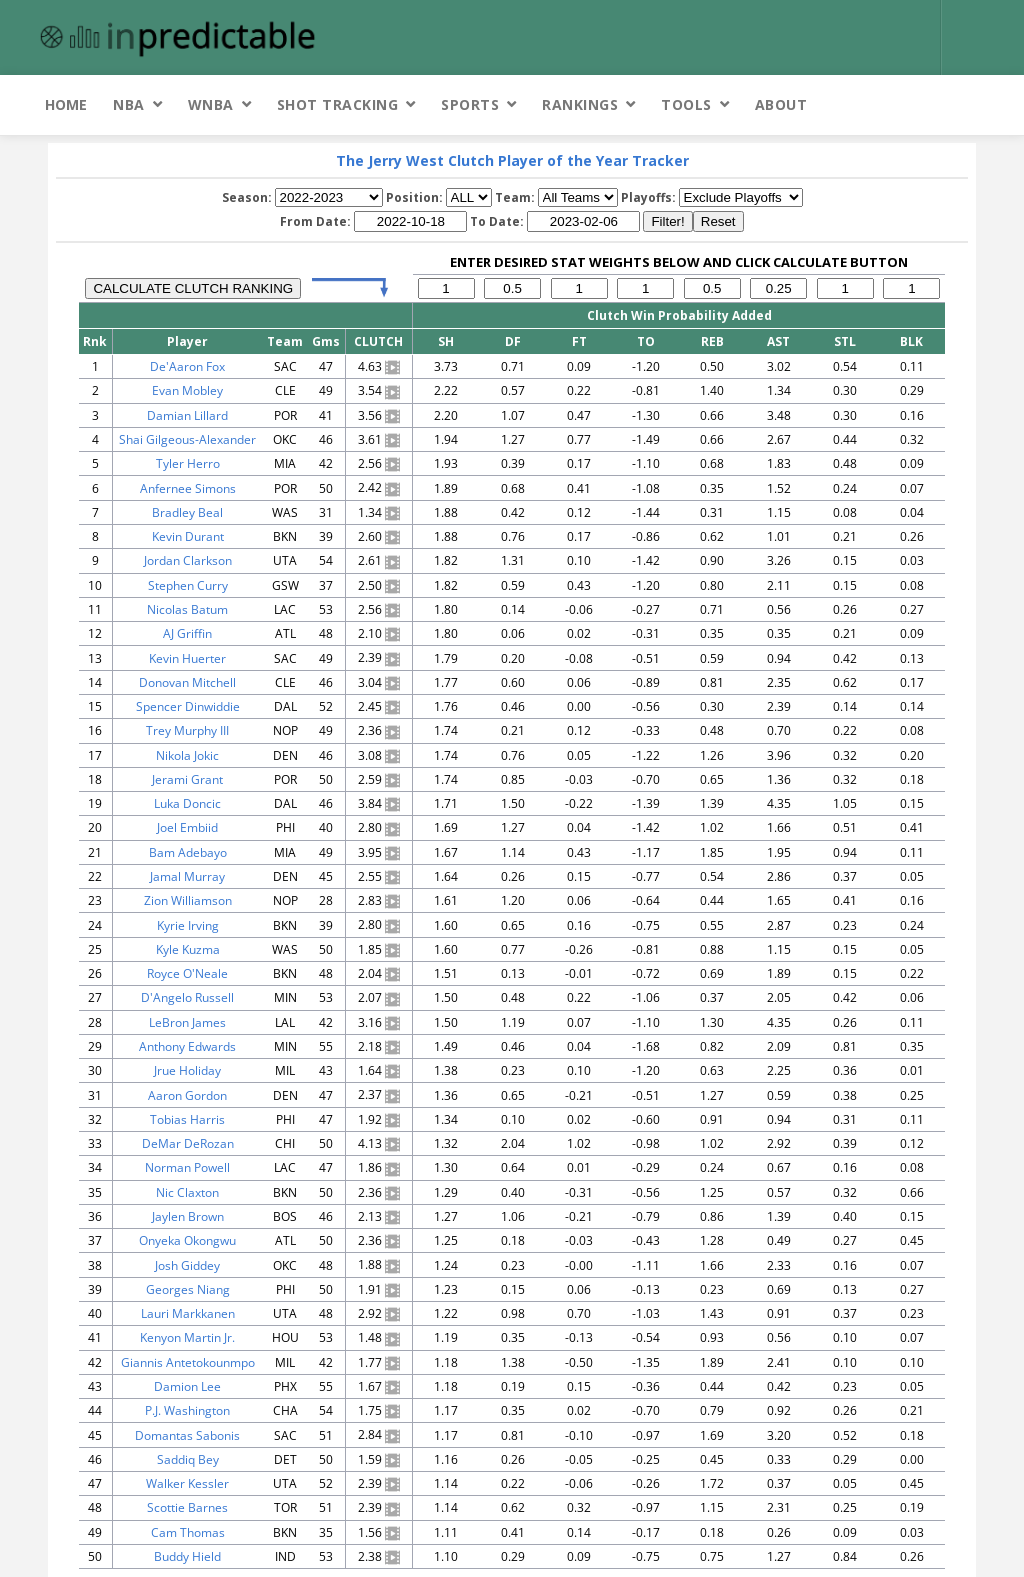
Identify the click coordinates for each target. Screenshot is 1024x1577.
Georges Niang (188, 1289)
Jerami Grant (187, 779)
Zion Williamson (188, 900)
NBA (129, 104)
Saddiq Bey (188, 1459)
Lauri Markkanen (188, 1313)
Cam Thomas (188, 1532)
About (781, 104)
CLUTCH (378, 341)
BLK (911, 341)
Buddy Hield (187, 1556)
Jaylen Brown (188, 1216)
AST (778, 341)
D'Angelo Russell (187, 997)
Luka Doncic (187, 803)
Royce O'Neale (187, 973)
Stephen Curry (188, 585)
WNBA (211, 104)
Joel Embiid (187, 827)
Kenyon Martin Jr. (187, 1337)
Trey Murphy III (187, 730)
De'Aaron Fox (187, 366)
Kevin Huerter (187, 658)
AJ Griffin (187, 633)
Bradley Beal (187, 512)
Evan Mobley (187, 390)
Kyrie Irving (188, 925)
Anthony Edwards (187, 1046)
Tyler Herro (188, 463)
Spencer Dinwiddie (188, 706)
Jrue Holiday (187, 1070)
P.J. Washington (187, 1410)
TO (646, 341)
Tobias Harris (187, 1119)
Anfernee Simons (188, 488)
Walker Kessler (187, 1483)
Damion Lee (187, 1386)
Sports (470, 104)
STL (845, 341)
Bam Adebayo (188, 852)
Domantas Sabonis (187, 1435)
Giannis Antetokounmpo (188, 1362)
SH (446, 341)
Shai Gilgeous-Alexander (187, 439)
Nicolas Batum (187, 609)
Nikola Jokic (187, 755)
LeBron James (187, 1022)
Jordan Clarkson (188, 560)
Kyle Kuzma (188, 949)
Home (66, 104)
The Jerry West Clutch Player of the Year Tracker (512, 160)
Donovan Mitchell (187, 682)
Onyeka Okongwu (187, 1240)
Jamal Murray (187, 876)
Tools (686, 104)
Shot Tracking (338, 104)
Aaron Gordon (187, 1095)
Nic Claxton (187, 1192)
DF (513, 341)
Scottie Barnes (187, 1507)
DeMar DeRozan (188, 1143)
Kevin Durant (188, 536)
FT (579, 341)
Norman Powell (187, 1167)
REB (712, 341)
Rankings (580, 104)
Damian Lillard (187, 415)
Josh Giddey (187, 1265)
